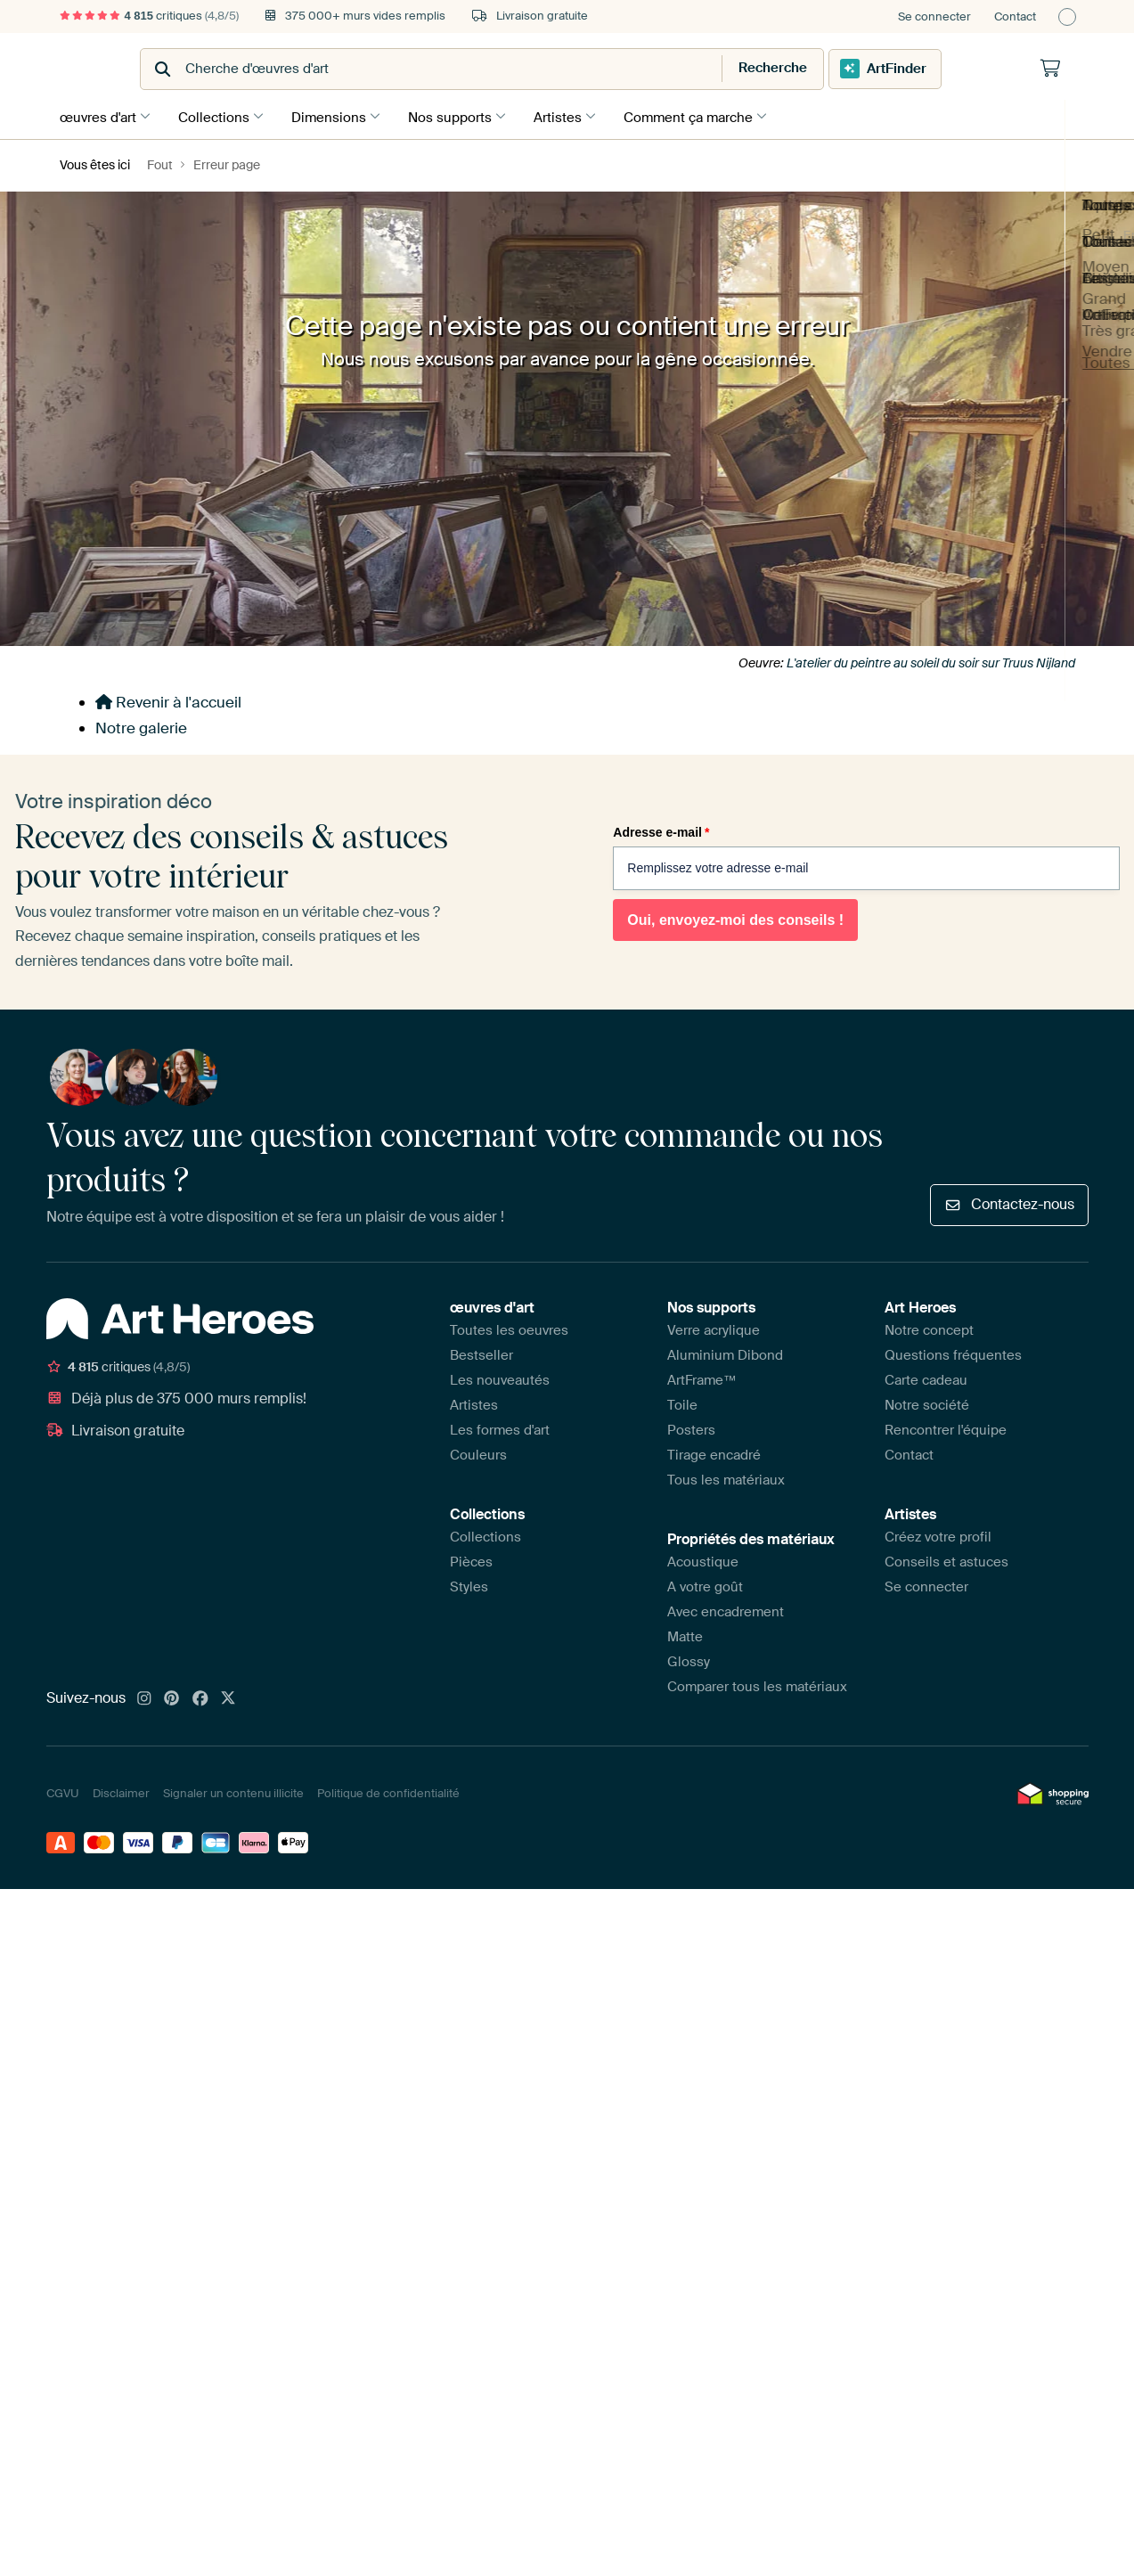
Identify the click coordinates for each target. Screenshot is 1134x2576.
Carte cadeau (926, 1377)
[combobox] (523, 69)
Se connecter (934, 16)
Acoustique (702, 1558)
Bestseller (481, 1352)
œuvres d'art (98, 115)
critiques (150, 15)
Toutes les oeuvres (509, 1327)
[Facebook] (200, 1695)
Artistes (575, 115)
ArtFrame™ (702, 1377)
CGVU (62, 1790)
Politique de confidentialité (388, 1790)
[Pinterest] (172, 1695)
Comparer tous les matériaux (757, 1683)
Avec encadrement (725, 1608)
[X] (228, 1695)
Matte (685, 1633)
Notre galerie (141, 725)
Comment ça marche (710, 115)
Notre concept (929, 1327)
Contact (1015, 16)
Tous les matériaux (726, 1476)
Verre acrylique (713, 1327)
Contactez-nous (1008, 1201)
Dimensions (337, 115)
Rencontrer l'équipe (946, 1426)
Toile (682, 1402)
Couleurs (478, 1451)
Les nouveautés (500, 1377)
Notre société (927, 1402)
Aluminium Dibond (725, 1352)
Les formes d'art (500, 1426)
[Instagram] (144, 1695)
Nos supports (463, 115)
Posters (691, 1426)
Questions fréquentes (953, 1352)
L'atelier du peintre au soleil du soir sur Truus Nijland (931, 659)
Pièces (471, 1558)
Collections (218, 115)
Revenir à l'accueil (168, 698)
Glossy (688, 1658)
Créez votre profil (938, 1533)
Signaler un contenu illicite (233, 1790)
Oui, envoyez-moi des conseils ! (735, 917)
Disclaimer (121, 1790)
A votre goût (705, 1583)
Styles (469, 1583)
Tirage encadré (714, 1451)
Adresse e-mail (661, 829)
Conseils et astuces (946, 1558)
